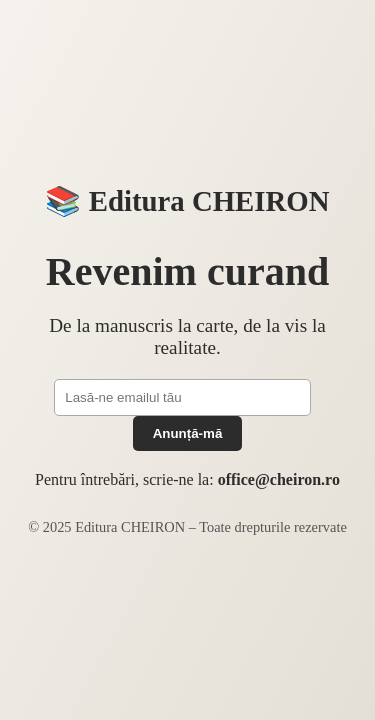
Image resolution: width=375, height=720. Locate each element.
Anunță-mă (188, 433)
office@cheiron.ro (279, 479)
